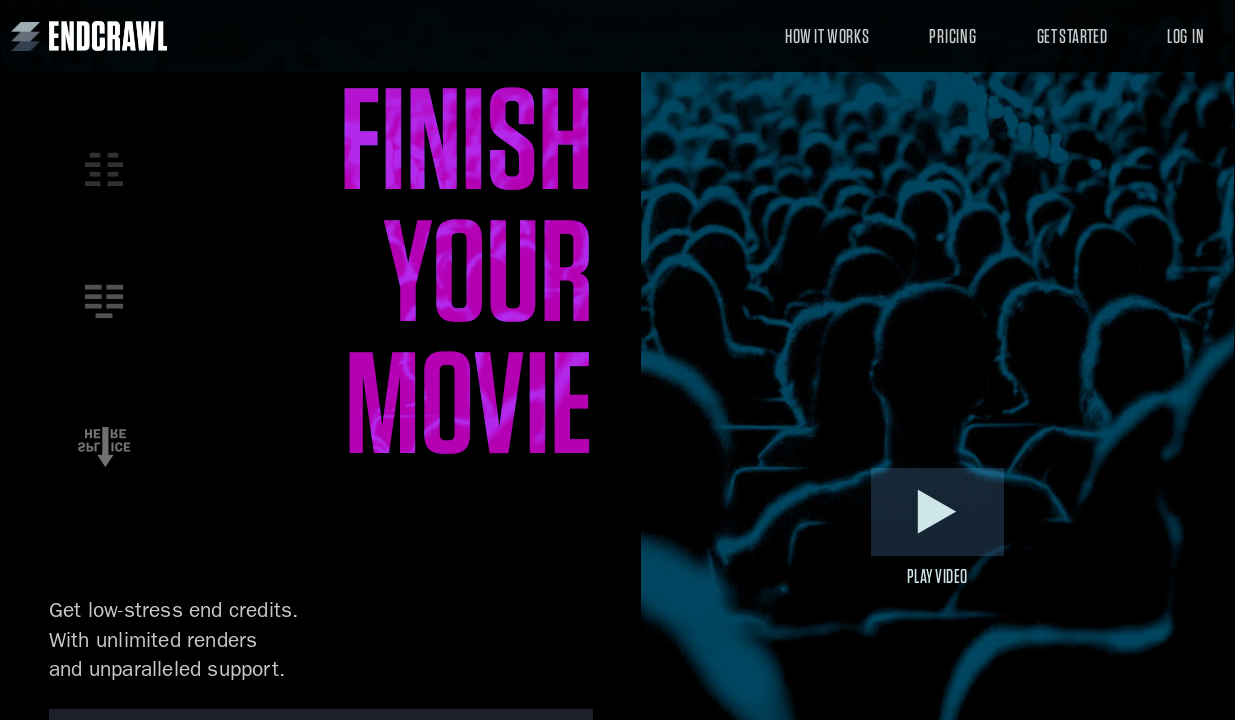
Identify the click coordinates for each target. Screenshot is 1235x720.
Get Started (1072, 36)
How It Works (827, 36)
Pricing (953, 36)
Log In (1185, 36)
